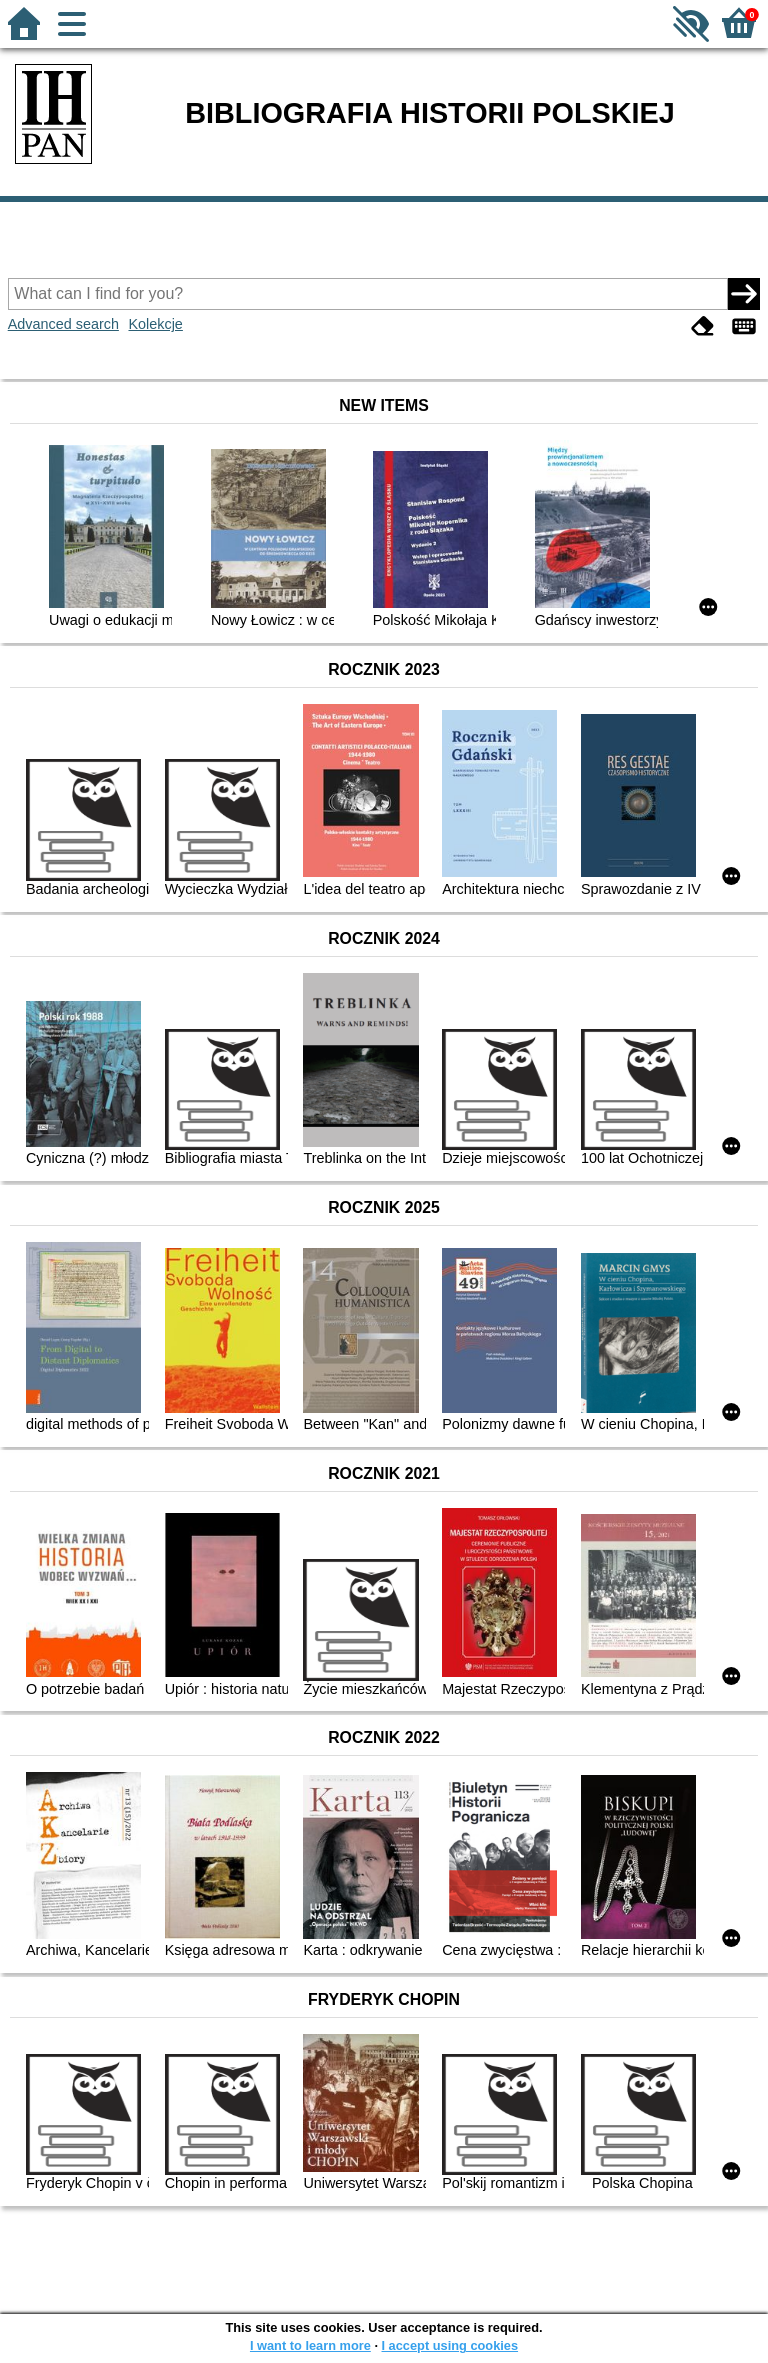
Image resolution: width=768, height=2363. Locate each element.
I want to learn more (310, 2345)
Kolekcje (155, 324)
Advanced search (63, 324)
